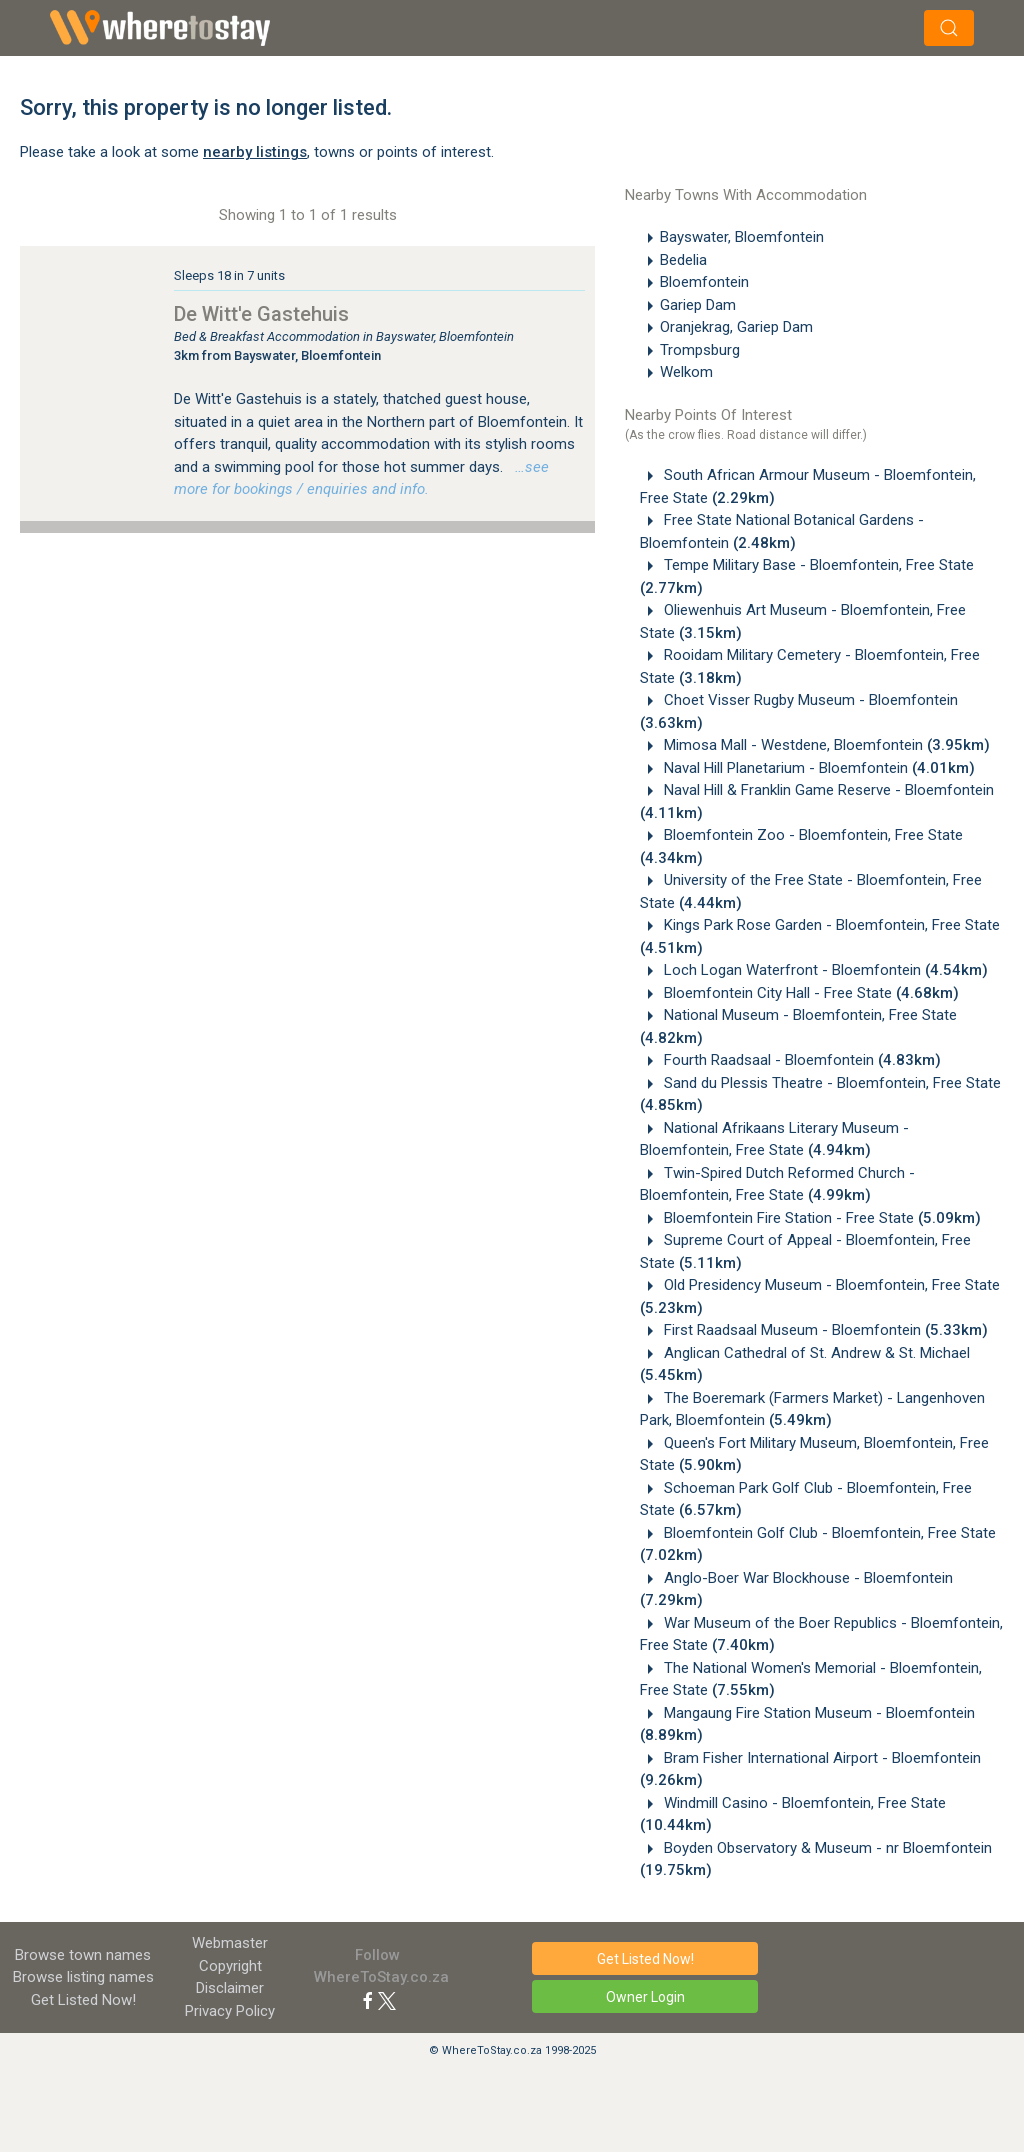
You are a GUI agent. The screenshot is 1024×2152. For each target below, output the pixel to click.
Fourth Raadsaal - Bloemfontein (800, 1060)
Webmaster (230, 1943)
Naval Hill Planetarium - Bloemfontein (817, 768)
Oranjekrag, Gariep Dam (736, 327)
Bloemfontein (704, 282)
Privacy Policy (230, 2011)
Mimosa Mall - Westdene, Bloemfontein (825, 745)
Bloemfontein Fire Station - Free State (820, 1218)
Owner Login (645, 1997)
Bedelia (683, 260)
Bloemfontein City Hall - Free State (809, 993)
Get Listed (83, 2000)
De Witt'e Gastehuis (261, 314)
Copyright (230, 1966)
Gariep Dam (698, 305)
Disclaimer (230, 1988)
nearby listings (255, 152)
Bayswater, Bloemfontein (742, 237)
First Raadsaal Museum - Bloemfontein (824, 1330)
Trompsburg (700, 350)
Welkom (686, 372)
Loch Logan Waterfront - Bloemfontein (824, 970)
